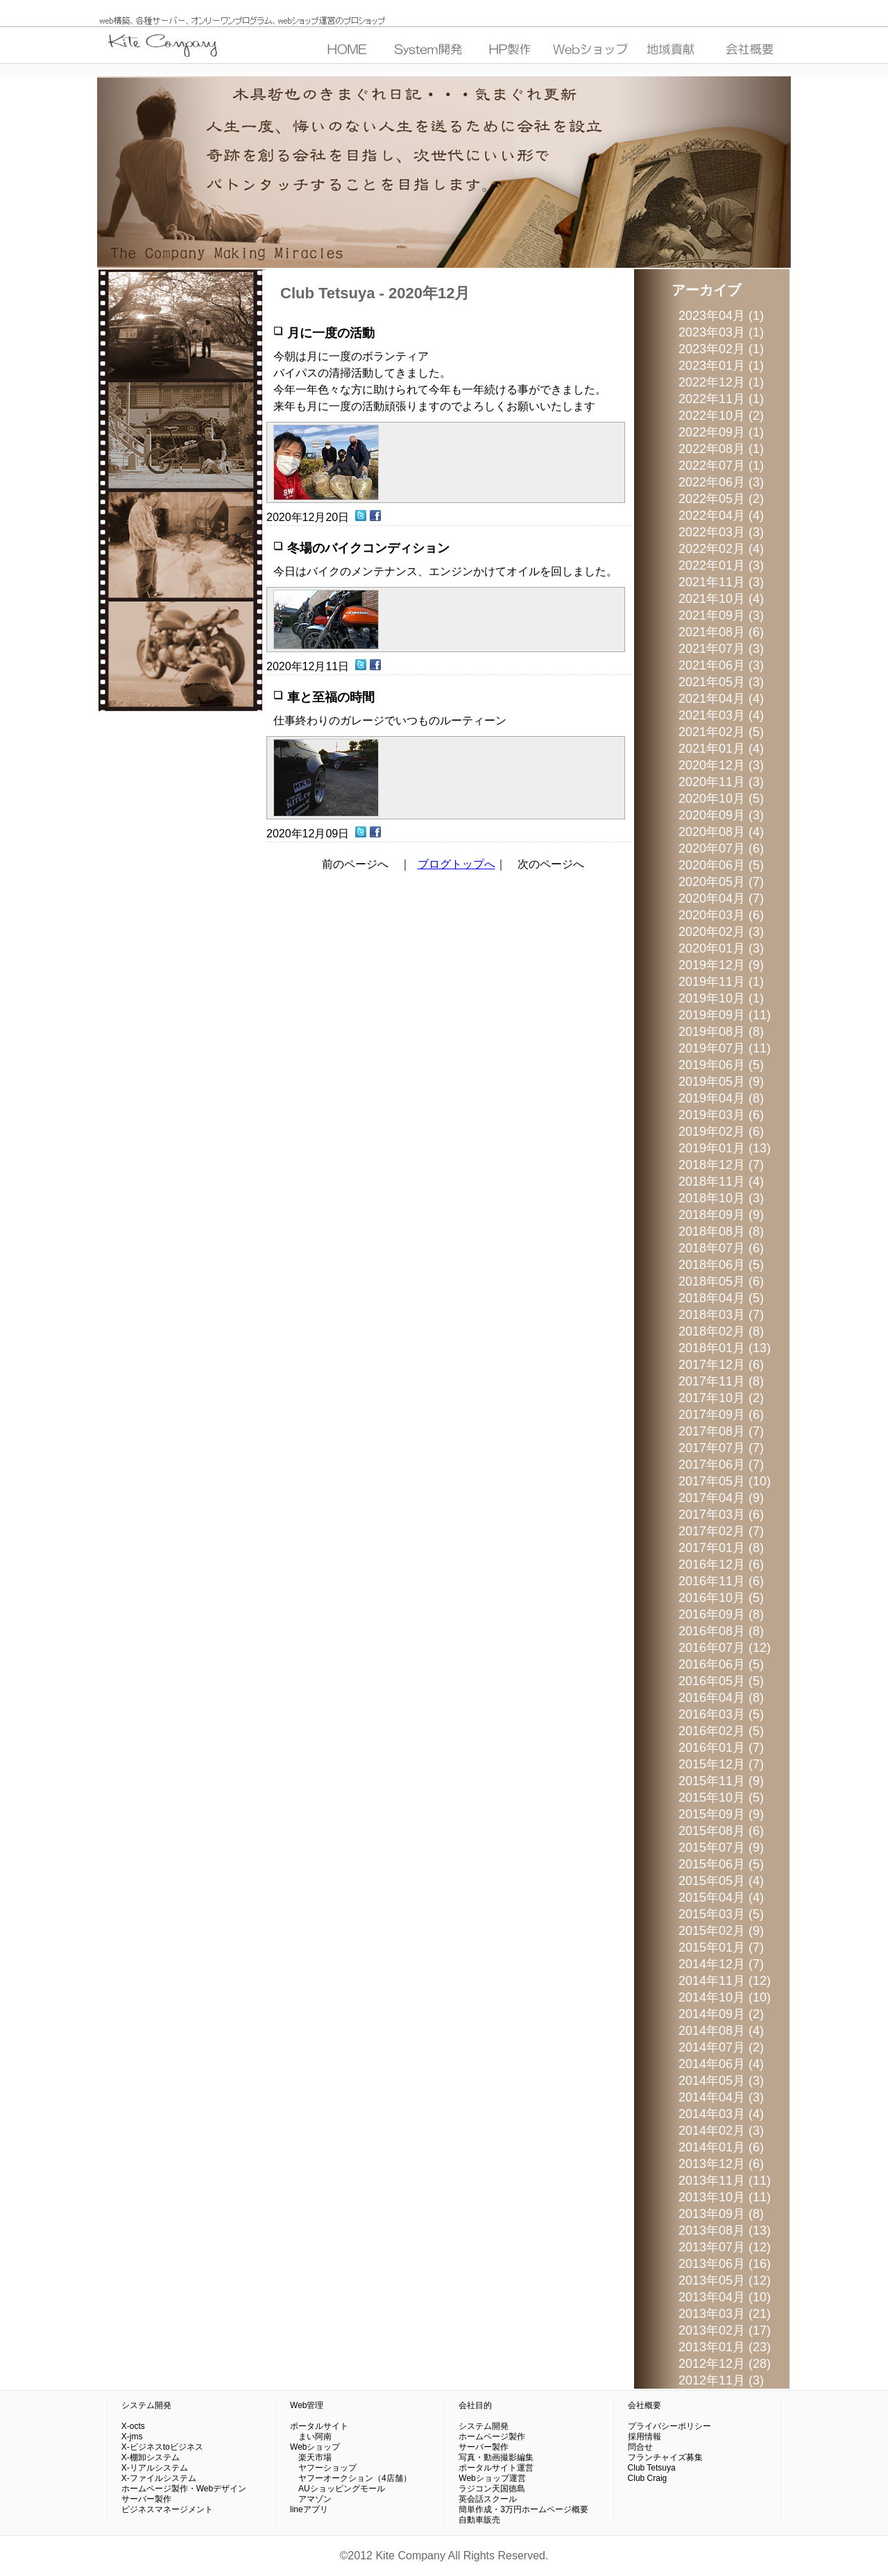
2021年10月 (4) (721, 599)
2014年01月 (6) (721, 2147)
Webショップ (315, 2447)
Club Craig (647, 2478)
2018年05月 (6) (721, 1281)
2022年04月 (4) (721, 515)
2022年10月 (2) (721, 416)
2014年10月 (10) (724, 1997)
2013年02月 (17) (724, 2330)
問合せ (640, 2447)
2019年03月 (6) (721, 1115)
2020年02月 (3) (721, 932)
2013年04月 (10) (724, 2297)
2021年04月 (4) (721, 699)
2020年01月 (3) (721, 948)
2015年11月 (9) (721, 1781)
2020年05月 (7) (721, 882)
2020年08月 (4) (721, 832)
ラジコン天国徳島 (492, 2488)
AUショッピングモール (337, 2488)
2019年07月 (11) (724, 1048)
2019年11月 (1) (721, 982)
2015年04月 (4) (721, 1897)
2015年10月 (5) (721, 1798)
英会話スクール (488, 2499)
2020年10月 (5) (721, 798)
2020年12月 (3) (721, 765)
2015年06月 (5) (721, 1864)
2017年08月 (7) (721, 1431)
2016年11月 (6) (721, 1581)
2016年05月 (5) (721, 1681)
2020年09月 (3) (721, 815)
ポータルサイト (319, 2426)
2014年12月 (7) (721, 1964)
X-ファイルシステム (158, 2478)
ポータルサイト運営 (496, 2468)
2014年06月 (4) (721, 2064)
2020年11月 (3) (721, 782)
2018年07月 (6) (721, 1248)
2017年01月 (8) (721, 1548)
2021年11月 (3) (721, 582)
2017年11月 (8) (721, 1381)
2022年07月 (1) (721, 465)
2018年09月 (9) (721, 1215)
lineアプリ (309, 2509)
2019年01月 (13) (724, 1148)
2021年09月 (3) (721, 615)
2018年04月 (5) (721, 1298)
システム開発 (146, 2405)
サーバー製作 (146, 2499)
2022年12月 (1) (721, 382)
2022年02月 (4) (721, 549)
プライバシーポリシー (669, 2426)
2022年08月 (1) (721, 449)
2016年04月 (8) (721, 1698)
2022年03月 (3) (721, 532)
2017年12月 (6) (721, 1365)
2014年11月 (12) (724, 1981)
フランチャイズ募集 (665, 2457)
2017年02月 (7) (721, 1531)
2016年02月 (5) (721, 1731)
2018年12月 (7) (721, 1165)
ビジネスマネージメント (167, 2509)
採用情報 (644, 2436)
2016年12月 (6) (721, 1564)
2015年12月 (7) (721, 1764)
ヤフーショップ (323, 2468)
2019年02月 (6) (721, 1131)
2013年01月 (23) (724, 2347)
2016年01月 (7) (721, 1748)
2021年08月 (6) (721, 632)
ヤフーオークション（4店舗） (350, 2478)
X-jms (132, 2436)
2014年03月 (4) (721, 2114)
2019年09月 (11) (724, 1015)
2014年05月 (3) (721, 2081)
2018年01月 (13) (724, 1348)
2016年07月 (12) (724, 1648)
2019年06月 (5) (721, 1065)
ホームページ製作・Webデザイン (183, 2488)
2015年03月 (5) (721, 1914)
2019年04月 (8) (721, 1098)
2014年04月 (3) (721, 2097)
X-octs (133, 2426)
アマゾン (311, 2499)
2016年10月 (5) (721, 1598)
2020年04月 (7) (721, 898)
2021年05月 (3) (721, 682)
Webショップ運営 (492, 2478)
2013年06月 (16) (724, 2264)
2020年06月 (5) (721, 865)
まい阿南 (311, 2436)
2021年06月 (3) (721, 665)
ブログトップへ (456, 864)
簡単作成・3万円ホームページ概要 (523, 2509)
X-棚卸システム (150, 2457)
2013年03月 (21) (724, 2314)
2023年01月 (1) (721, 366)
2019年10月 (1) (721, 998)
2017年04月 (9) (721, 1498)
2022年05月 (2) (721, 499)
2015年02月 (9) (721, 1931)
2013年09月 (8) (721, 2214)
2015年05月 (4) (721, 1881)
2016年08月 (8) (721, 1631)
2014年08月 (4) (721, 2031)
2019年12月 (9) (721, 965)
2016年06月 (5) (721, 1664)
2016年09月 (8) (721, 1614)
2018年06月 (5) (721, 1265)
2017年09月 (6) (721, 1415)
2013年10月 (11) (724, 2197)
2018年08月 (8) (721, 1231)
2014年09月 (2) (721, 2014)
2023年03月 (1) (721, 332)
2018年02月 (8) (721, 1331)
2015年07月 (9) (721, 1847)
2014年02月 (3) (721, 2131)
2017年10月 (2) (721, 1398)
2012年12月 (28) (724, 2364)
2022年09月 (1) (721, 432)
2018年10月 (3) (721, 1198)
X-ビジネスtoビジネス (162, 2447)
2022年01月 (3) (721, 565)
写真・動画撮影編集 (496, 2457)
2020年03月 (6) (721, 915)
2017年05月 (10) (724, 1481)
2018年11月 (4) (721, 1181)
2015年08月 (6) (721, 1831)
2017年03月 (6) (721, 1514)
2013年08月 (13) (724, 2230)
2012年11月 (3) (721, 2380)
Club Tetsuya (652, 2468)
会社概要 (644, 2405)
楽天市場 (311, 2457)
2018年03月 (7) (721, 1315)
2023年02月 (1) (721, 349)
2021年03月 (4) (721, 715)
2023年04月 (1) (721, 316)
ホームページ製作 (492, 2436)
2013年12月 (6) (721, 2164)
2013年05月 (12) (724, 2280)
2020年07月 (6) (721, 848)
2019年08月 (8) (721, 1032)
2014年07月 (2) (721, 2047)
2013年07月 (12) (724, 2247)
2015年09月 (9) (721, 1814)
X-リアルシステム (154, 2468)
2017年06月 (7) (721, 1465)
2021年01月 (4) (721, 749)
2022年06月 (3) (721, 482)
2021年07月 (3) (721, 649)
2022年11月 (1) (721, 399)
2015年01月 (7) (721, 1947)
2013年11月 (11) (724, 2180)
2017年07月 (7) (721, 1448)
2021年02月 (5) (721, 732)
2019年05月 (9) (721, 1082)
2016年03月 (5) (721, 1714)
